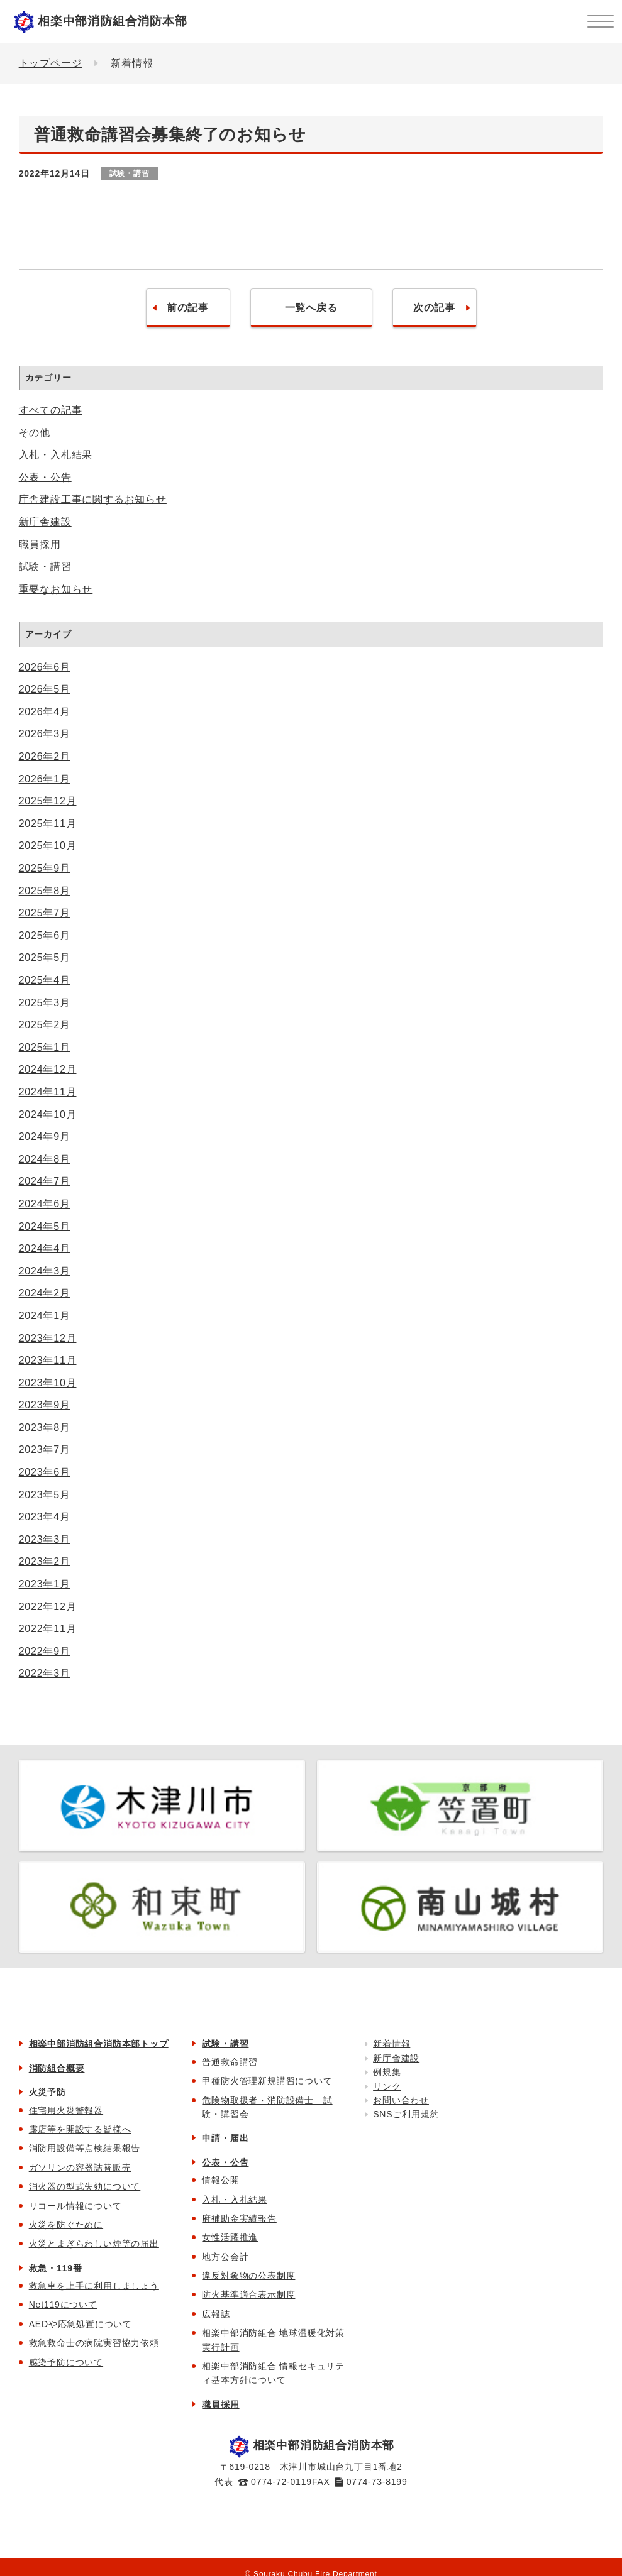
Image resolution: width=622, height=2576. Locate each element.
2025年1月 (44, 1047)
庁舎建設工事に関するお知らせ (93, 499)
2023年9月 (44, 1405)
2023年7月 (44, 1449)
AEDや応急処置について (80, 2324)
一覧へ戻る (311, 307)
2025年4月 (44, 980)
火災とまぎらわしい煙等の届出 (94, 2244)
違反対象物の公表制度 (248, 2276)
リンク (387, 2086)
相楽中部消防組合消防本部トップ (99, 2044)
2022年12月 (48, 1606)
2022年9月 (44, 1651)
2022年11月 (48, 1628)
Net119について (63, 2304)
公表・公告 (45, 477)
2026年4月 (44, 711)
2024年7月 (44, 1181)
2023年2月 (44, 1561)
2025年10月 (48, 845)
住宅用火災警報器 (66, 2110)
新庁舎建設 (45, 522)
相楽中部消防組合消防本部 (112, 21)
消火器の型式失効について (85, 2186)
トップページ (50, 63)
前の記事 (188, 307)
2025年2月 (44, 1024)
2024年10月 (48, 1114)
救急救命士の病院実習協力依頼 (94, 2343)
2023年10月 (48, 1383)
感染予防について (66, 2362)
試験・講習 (45, 566)
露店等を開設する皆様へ (80, 2129)
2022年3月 (44, 1673)
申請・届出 (225, 2138)
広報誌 (216, 2314)
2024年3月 (44, 1271)
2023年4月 (44, 1516)
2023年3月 (44, 1539)
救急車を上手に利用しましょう (94, 2286)
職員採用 (40, 544)
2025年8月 (44, 890)
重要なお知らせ (56, 589)
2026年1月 (44, 779)
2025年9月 (44, 868)
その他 (34, 432)
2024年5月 (44, 1226)
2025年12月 (48, 801)
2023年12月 (48, 1338)
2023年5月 (44, 1494)
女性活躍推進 (230, 2237)
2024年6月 (44, 1203)
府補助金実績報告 (239, 2218)
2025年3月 (44, 1002)
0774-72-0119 (281, 2482)
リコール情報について (75, 2206)
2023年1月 (44, 1584)
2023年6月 (44, 1472)
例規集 (387, 2072)
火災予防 (47, 2092)
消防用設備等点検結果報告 (85, 2148)
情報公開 (220, 2180)
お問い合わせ (401, 2100)
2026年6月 (44, 667)
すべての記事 (50, 410)
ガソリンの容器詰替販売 (80, 2167)
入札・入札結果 (56, 454)
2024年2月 (44, 1293)
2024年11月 (48, 1092)
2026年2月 (44, 756)
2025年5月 (44, 957)
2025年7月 (44, 912)
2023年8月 (44, 1427)
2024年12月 (48, 1069)
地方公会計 (225, 2257)
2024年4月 (44, 1248)
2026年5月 (44, 689)
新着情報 (391, 2044)
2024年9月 (44, 1136)
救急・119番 (55, 2268)
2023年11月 (48, 1360)
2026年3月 (44, 733)
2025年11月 (48, 823)
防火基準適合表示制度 (248, 2294)
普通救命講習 (230, 2062)
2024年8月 (44, 1159)
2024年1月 (44, 1315)
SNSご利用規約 (406, 2114)
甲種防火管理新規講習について (267, 2081)
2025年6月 (44, 935)
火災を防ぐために (66, 2225)
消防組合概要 (57, 2068)
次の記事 (434, 307)
